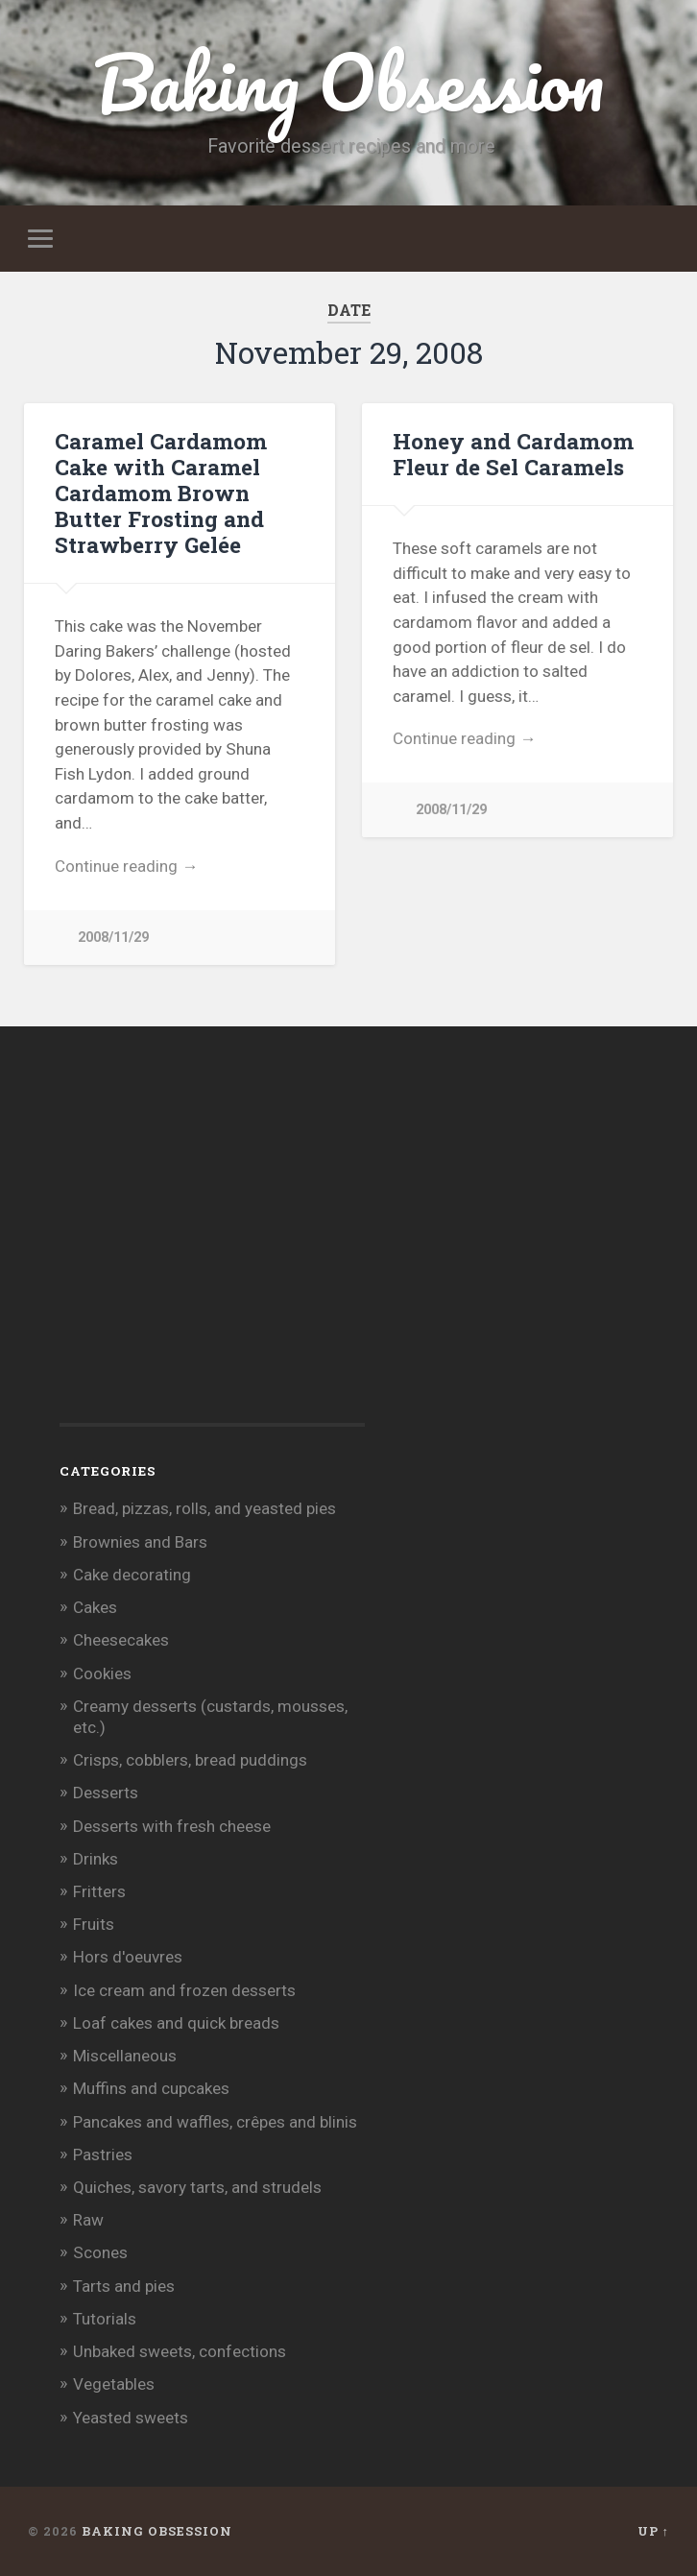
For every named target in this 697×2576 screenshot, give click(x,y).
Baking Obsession (349, 82)
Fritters (99, 1891)
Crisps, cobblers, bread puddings (190, 1759)
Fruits (93, 1924)
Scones (100, 2252)
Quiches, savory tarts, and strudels (197, 2187)
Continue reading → (126, 866)
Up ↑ (653, 2531)
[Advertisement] (204, 1257)
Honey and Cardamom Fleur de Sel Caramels (513, 453)
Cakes (95, 1607)
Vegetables (114, 2384)
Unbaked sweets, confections (179, 2351)
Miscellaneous (125, 2055)
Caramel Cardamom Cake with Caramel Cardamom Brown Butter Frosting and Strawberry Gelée (161, 492)
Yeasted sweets (130, 2417)
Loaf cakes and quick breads (176, 2023)
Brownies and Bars (140, 1542)
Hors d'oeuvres (127, 1956)
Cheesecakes (121, 1639)
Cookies (102, 1673)
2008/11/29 (113, 937)
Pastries (102, 2154)
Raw (88, 2219)
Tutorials (104, 2318)
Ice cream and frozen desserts (184, 1990)
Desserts (105, 1792)
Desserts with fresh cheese (172, 1826)
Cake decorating (132, 1574)
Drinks (95, 1858)
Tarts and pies (124, 2286)
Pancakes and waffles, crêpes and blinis (215, 2121)
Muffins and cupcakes (151, 2088)
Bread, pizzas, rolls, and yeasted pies (204, 1508)
